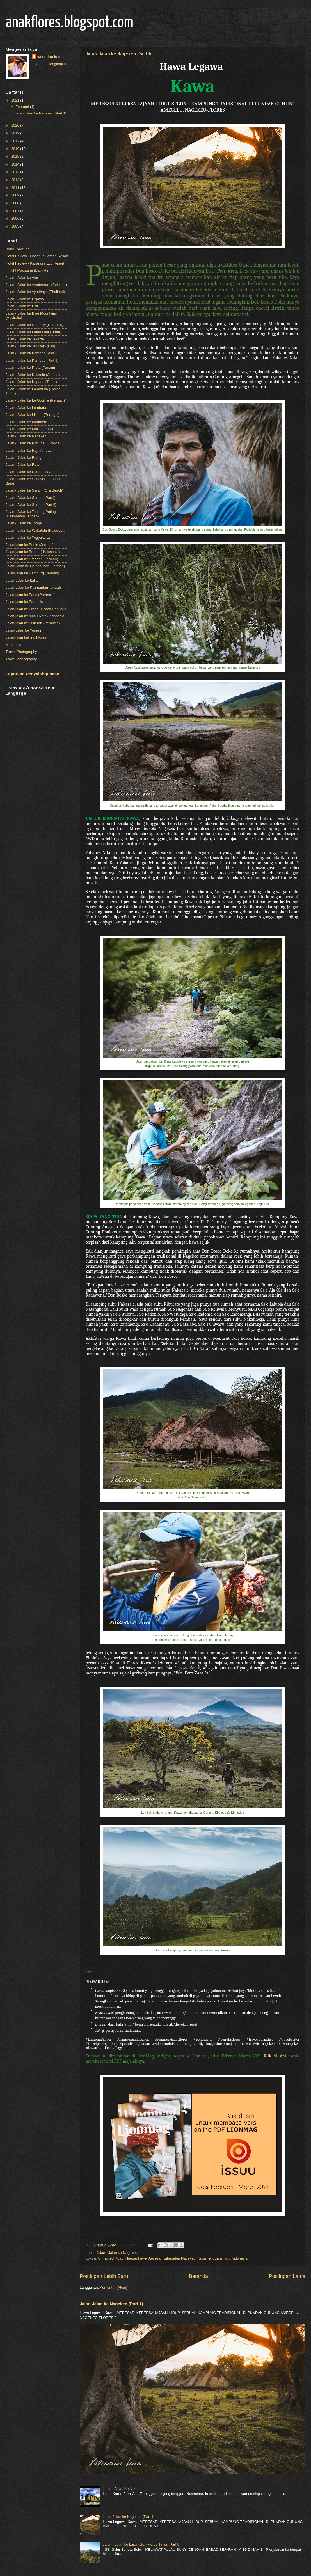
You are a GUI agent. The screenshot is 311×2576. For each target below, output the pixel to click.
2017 (15, 141)
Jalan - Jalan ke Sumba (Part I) (30, 498)
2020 (15, 125)
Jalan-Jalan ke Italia (22, 580)
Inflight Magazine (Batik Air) (28, 270)
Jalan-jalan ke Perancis (24, 602)
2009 (15, 195)
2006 (15, 218)
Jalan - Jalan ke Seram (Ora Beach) (34, 490)
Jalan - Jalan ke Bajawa (25, 299)
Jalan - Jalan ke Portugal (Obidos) (33, 443)
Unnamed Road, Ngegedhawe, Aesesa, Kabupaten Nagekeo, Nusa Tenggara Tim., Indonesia (172, 2258)
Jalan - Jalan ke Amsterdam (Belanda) (36, 285)
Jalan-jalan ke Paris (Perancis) (30, 595)
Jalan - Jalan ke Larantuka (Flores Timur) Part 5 (141, 2544)
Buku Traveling (17, 249)
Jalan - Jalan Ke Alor (119, 2488)
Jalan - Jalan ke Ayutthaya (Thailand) (35, 292)
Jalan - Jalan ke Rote (23, 464)
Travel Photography (21, 652)
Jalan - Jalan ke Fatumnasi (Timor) (33, 332)
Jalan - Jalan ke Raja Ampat (28, 450)
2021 (15, 100)
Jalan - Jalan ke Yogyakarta (28, 537)
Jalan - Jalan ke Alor (22, 278)
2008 (15, 203)
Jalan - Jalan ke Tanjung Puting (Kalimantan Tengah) (31, 514)
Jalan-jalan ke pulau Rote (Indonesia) (35, 616)
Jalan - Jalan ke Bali (22, 306)
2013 (15, 172)
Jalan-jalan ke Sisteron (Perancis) (33, 623)
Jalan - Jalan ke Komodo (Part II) (32, 360)
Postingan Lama (287, 2276)
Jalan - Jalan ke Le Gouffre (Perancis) (36, 400)
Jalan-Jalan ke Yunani (23, 630)
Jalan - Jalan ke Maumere (26, 422)
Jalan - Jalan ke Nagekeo (117, 2253)
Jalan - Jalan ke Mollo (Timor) (29, 429)
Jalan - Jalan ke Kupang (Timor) (31, 382)
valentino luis (48, 56)
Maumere (13, 645)
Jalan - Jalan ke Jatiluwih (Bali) (30, 346)
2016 (15, 148)
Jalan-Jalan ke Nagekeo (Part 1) (118, 53)
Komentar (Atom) (113, 2287)
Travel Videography (21, 659)
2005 (15, 226)
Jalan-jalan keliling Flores (26, 637)
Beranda (198, 2276)
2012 (15, 180)
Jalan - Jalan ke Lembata (26, 407)
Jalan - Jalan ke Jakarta (25, 339)
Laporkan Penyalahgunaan (32, 673)
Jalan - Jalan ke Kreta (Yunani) (30, 367)
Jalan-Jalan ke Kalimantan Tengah (33, 587)
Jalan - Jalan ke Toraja (24, 523)
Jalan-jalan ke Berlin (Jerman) (30, 545)
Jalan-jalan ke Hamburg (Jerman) (32, 573)
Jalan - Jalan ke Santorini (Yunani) (33, 472)
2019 (15, 133)
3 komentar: (133, 2245)
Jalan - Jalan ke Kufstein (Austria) (33, 375)
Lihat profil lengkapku (49, 64)
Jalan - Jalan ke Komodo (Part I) (32, 353)
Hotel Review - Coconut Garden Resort (37, 256)
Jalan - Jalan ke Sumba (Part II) (31, 505)
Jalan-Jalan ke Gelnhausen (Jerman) (35, 566)
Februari (22, 107)
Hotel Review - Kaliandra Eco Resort (35, 263)
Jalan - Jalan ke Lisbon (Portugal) (33, 414)
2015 (15, 156)
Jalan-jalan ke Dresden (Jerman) (32, 559)
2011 (15, 187)
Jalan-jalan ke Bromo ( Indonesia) (33, 552)
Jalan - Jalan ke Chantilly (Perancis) (34, 325)
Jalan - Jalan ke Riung (23, 457)
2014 (15, 164)
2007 (15, 211)
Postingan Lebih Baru (104, 2276)
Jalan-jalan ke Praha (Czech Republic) (36, 609)
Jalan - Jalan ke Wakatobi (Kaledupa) (36, 530)
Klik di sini (275, 2056)
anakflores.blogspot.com (69, 23)
